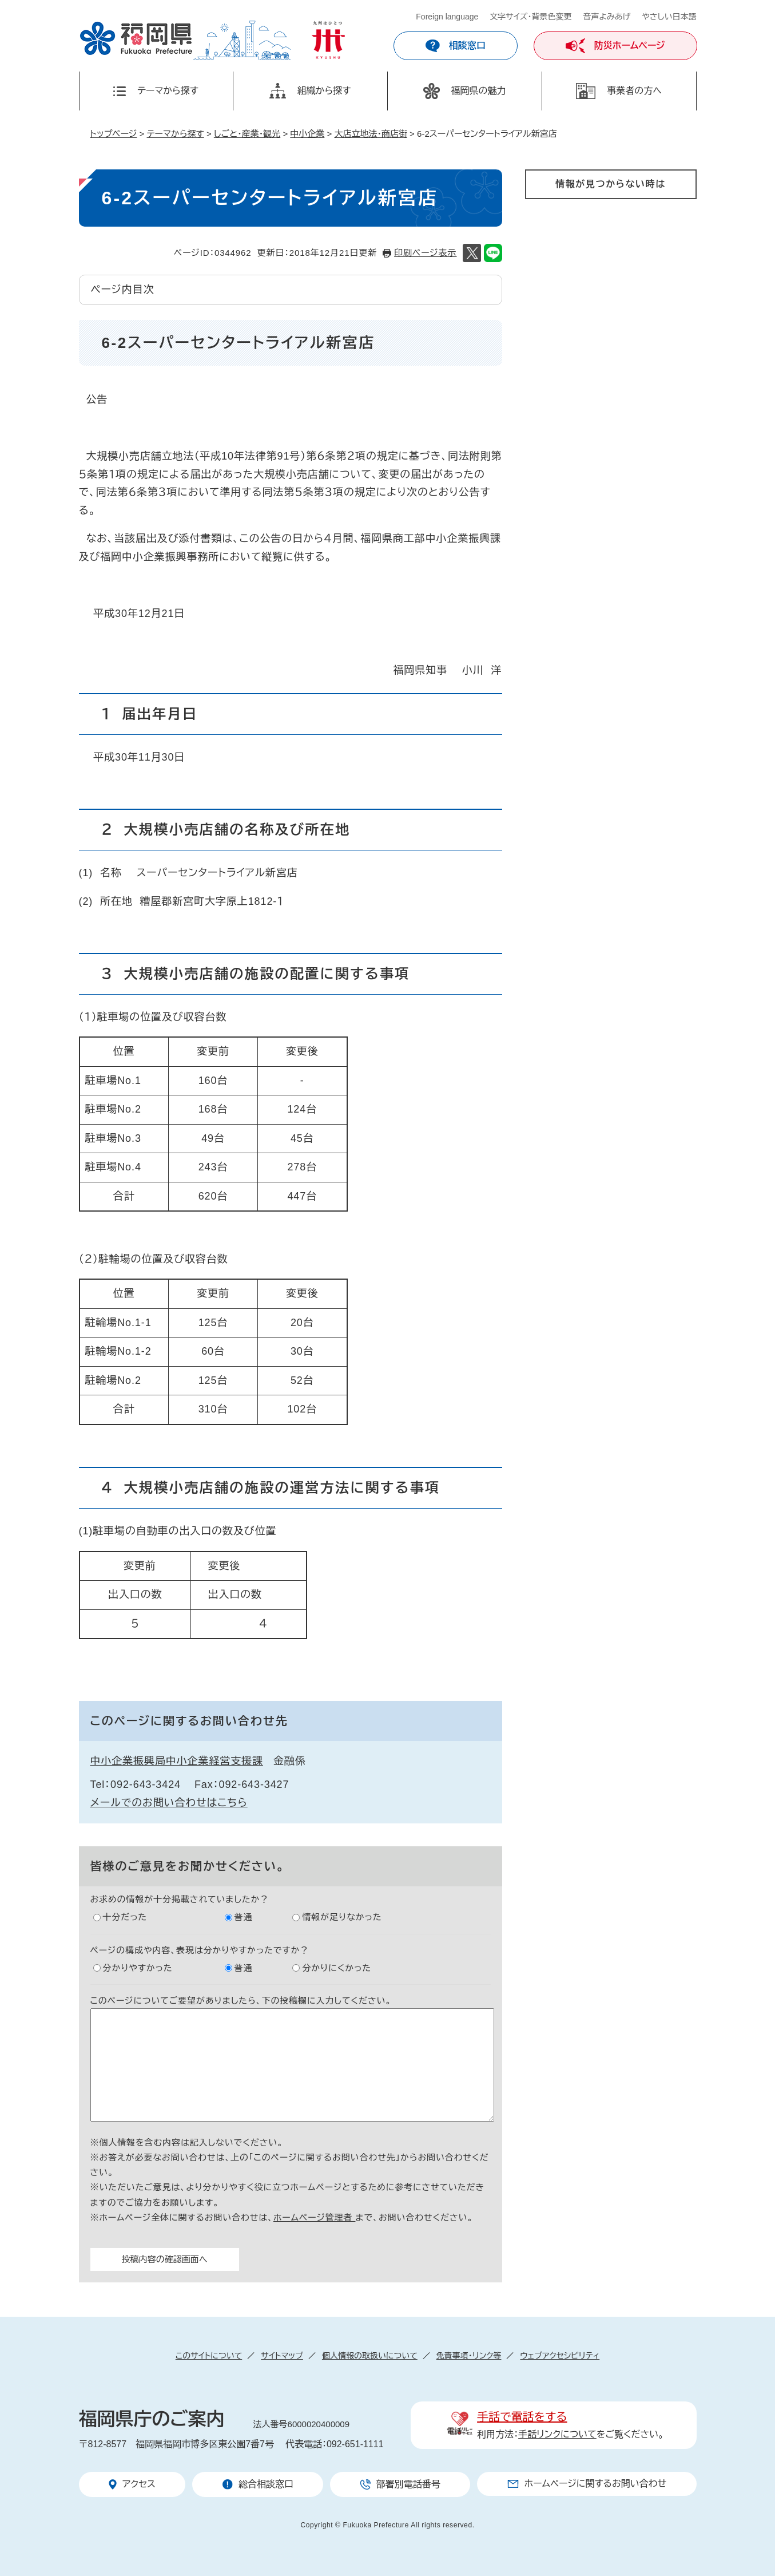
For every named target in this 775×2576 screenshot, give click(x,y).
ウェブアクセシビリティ (559, 2355)
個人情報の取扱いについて (370, 2355)
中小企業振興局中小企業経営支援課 (176, 1761)
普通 (244, 1917)
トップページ (113, 134)
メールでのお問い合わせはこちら (169, 1803)
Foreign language (447, 16)
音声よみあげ (607, 16)
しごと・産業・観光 (247, 134)
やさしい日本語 (669, 16)
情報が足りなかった (341, 1917)
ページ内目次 (122, 289)
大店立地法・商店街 (370, 134)
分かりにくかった (336, 1968)
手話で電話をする (522, 2417)
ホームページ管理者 (314, 2217)
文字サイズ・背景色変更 (530, 17)
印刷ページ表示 (425, 253)
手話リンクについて (557, 2434)
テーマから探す (175, 134)
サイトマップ (282, 2355)
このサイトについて (209, 2355)
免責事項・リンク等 (469, 2355)
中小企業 (307, 134)
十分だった (125, 1917)
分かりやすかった (138, 1968)
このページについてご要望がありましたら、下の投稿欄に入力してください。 (241, 2000)
